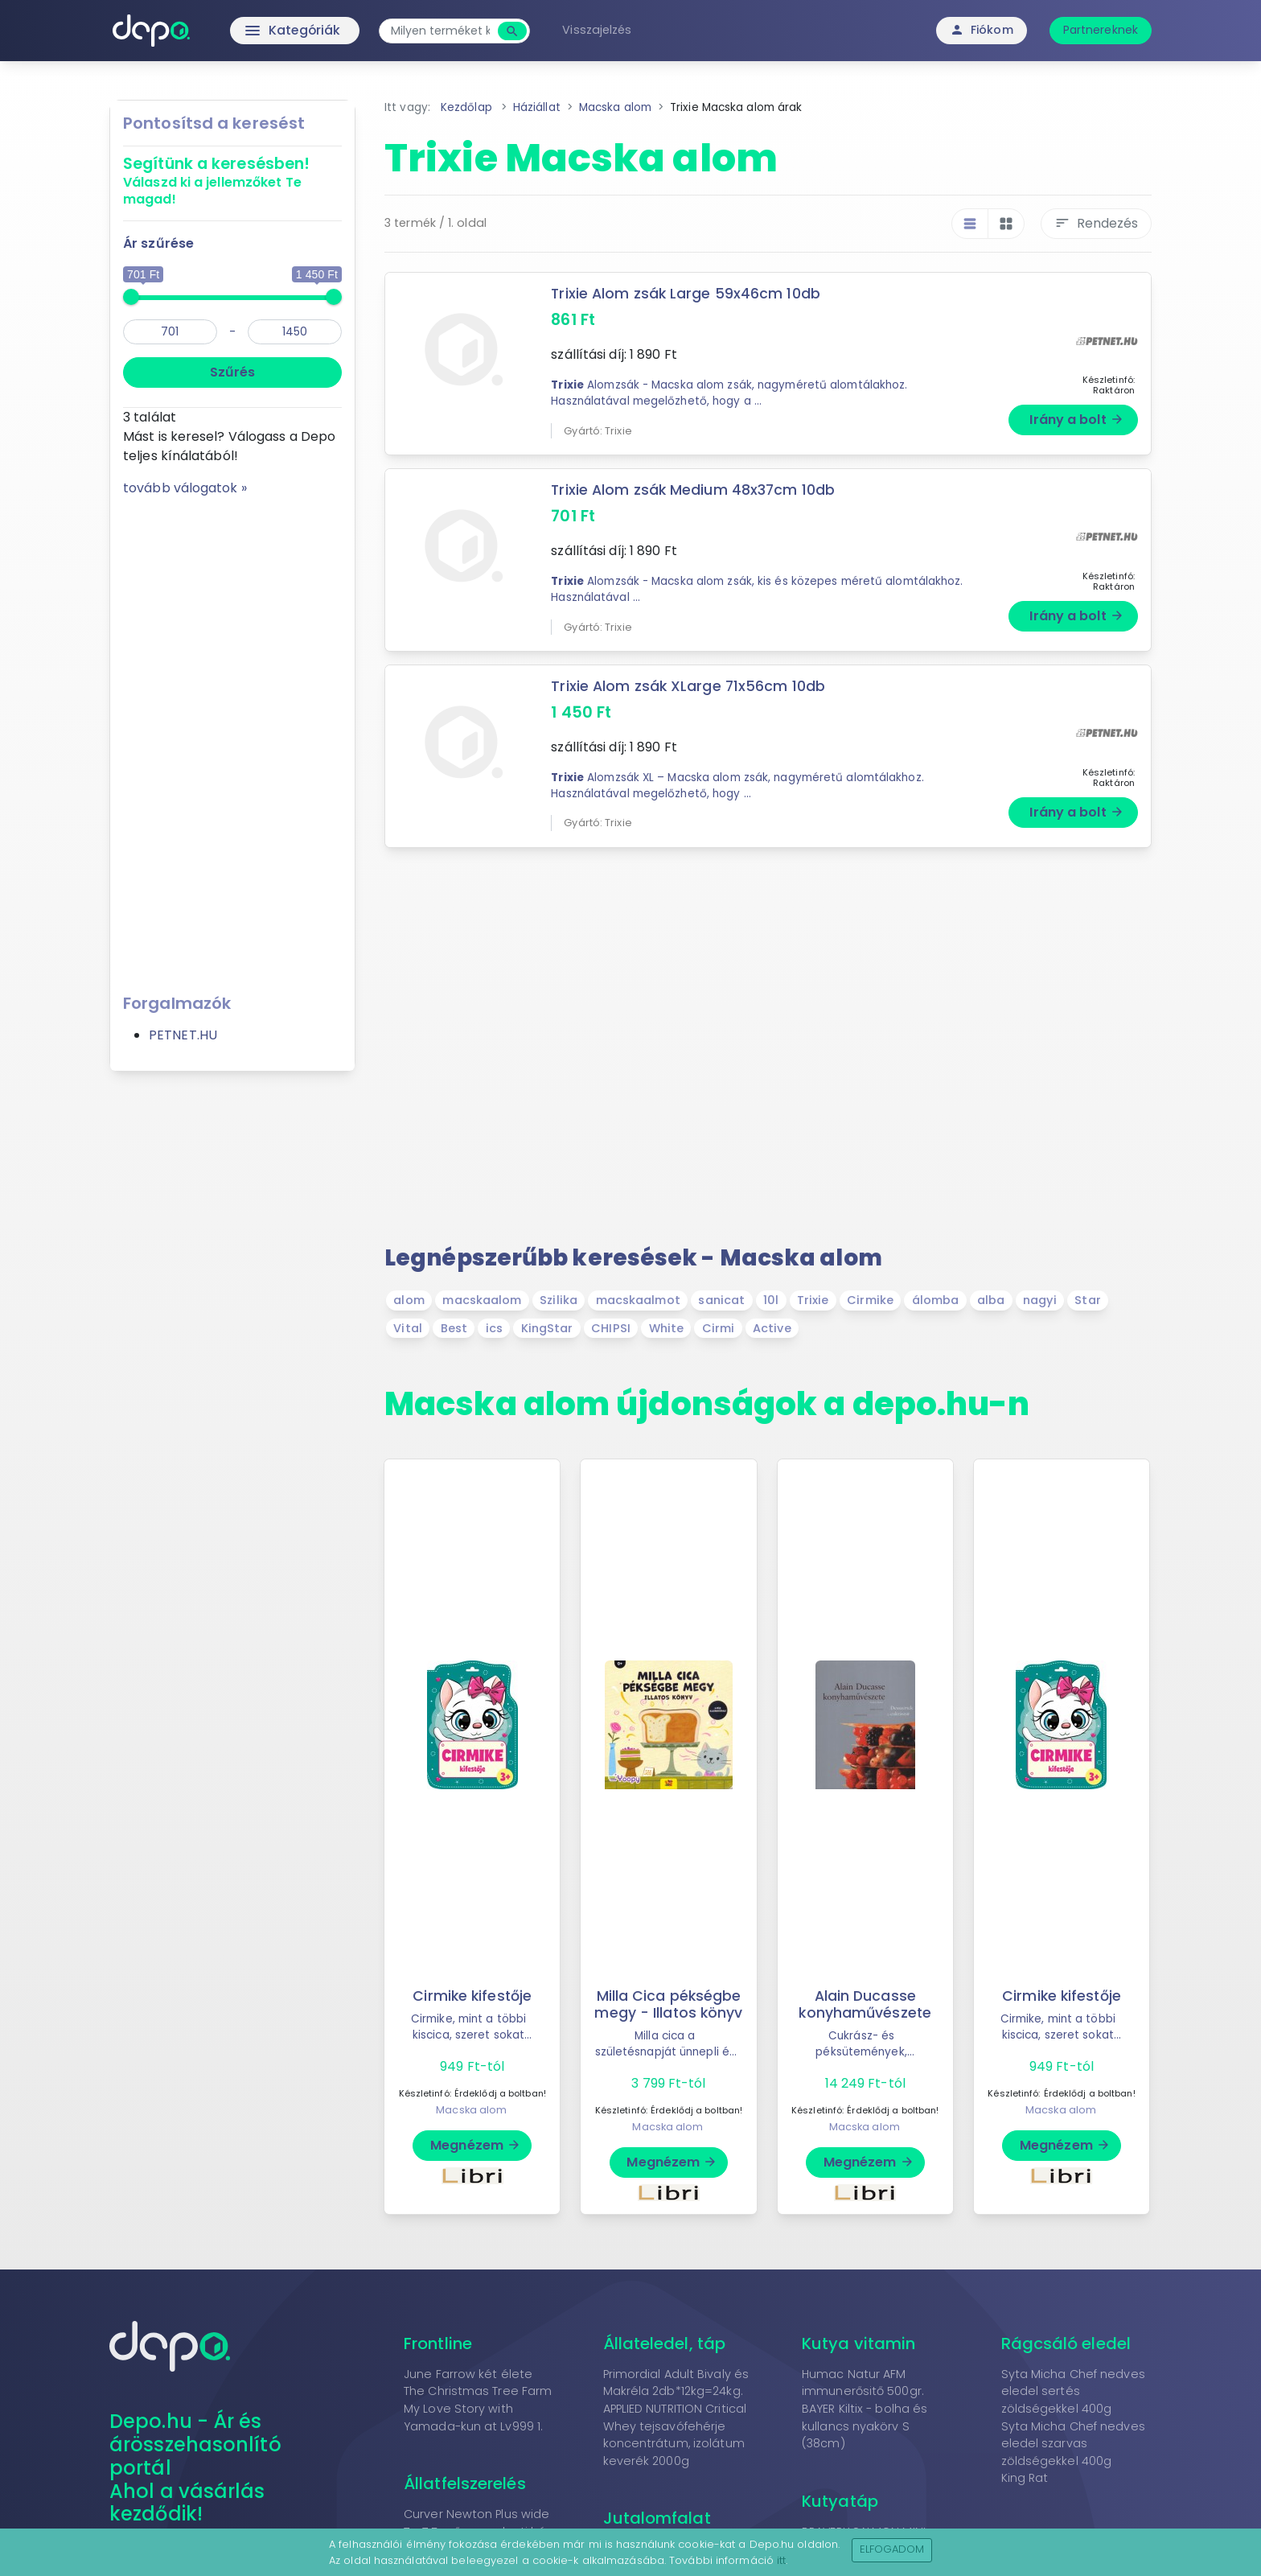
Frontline (438, 2343)
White (666, 1328)
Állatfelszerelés (465, 2483)
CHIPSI (610, 1328)
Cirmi (718, 1328)
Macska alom (471, 2110)
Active (772, 1328)
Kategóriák (260, 30)
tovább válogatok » (185, 488)
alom (408, 1300)
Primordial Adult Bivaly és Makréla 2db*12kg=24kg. (676, 2383)
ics (494, 1328)
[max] (295, 331)
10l (770, 1300)
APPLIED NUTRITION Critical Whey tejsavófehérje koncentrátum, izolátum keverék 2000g (675, 2435)
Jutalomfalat (657, 2518)
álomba (935, 1300)
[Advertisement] (232, 739)
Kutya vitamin (858, 2343)
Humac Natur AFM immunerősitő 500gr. (863, 2383)
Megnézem (475, 2145)
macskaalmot (638, 1300)
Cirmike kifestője (472, 1996)
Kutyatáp (840, 2501)
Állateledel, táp (664, 2343)
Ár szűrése (158, 243)
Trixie (813, 1300)
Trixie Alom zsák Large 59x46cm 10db (686, 293)
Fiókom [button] (981, 30)
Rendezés (1096, 223)
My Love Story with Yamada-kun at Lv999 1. (473, 2417)
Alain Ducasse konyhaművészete (865, 2004)
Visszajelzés (600, 30)
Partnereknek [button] (1100, 30)
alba (990, 1300)
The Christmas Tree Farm (478, 2391)
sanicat (721, 1300)
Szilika (558, 1300)
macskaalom (481, 1300)
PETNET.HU (183, 1035)
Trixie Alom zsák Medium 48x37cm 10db (693, 490)
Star (1087, 1300)
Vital (407, 1328)
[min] (170, 331)
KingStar (547, 1328)
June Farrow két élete (468, 2374)
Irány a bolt (1076, 419)
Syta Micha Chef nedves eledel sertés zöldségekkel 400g (1073, 2391)
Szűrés (232, 372)
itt (781, 2560)
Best (454, 1328)
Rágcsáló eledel (1066, 2343)
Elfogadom (892, 2549)
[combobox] (443, 31)
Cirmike (870, 1300)
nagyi (1040, 1300)
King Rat (1025, 2478)
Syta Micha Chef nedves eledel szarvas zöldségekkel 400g (1073, 2443)
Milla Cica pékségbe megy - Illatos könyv (668, 2004)
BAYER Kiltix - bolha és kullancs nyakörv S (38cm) (864, 2426)
